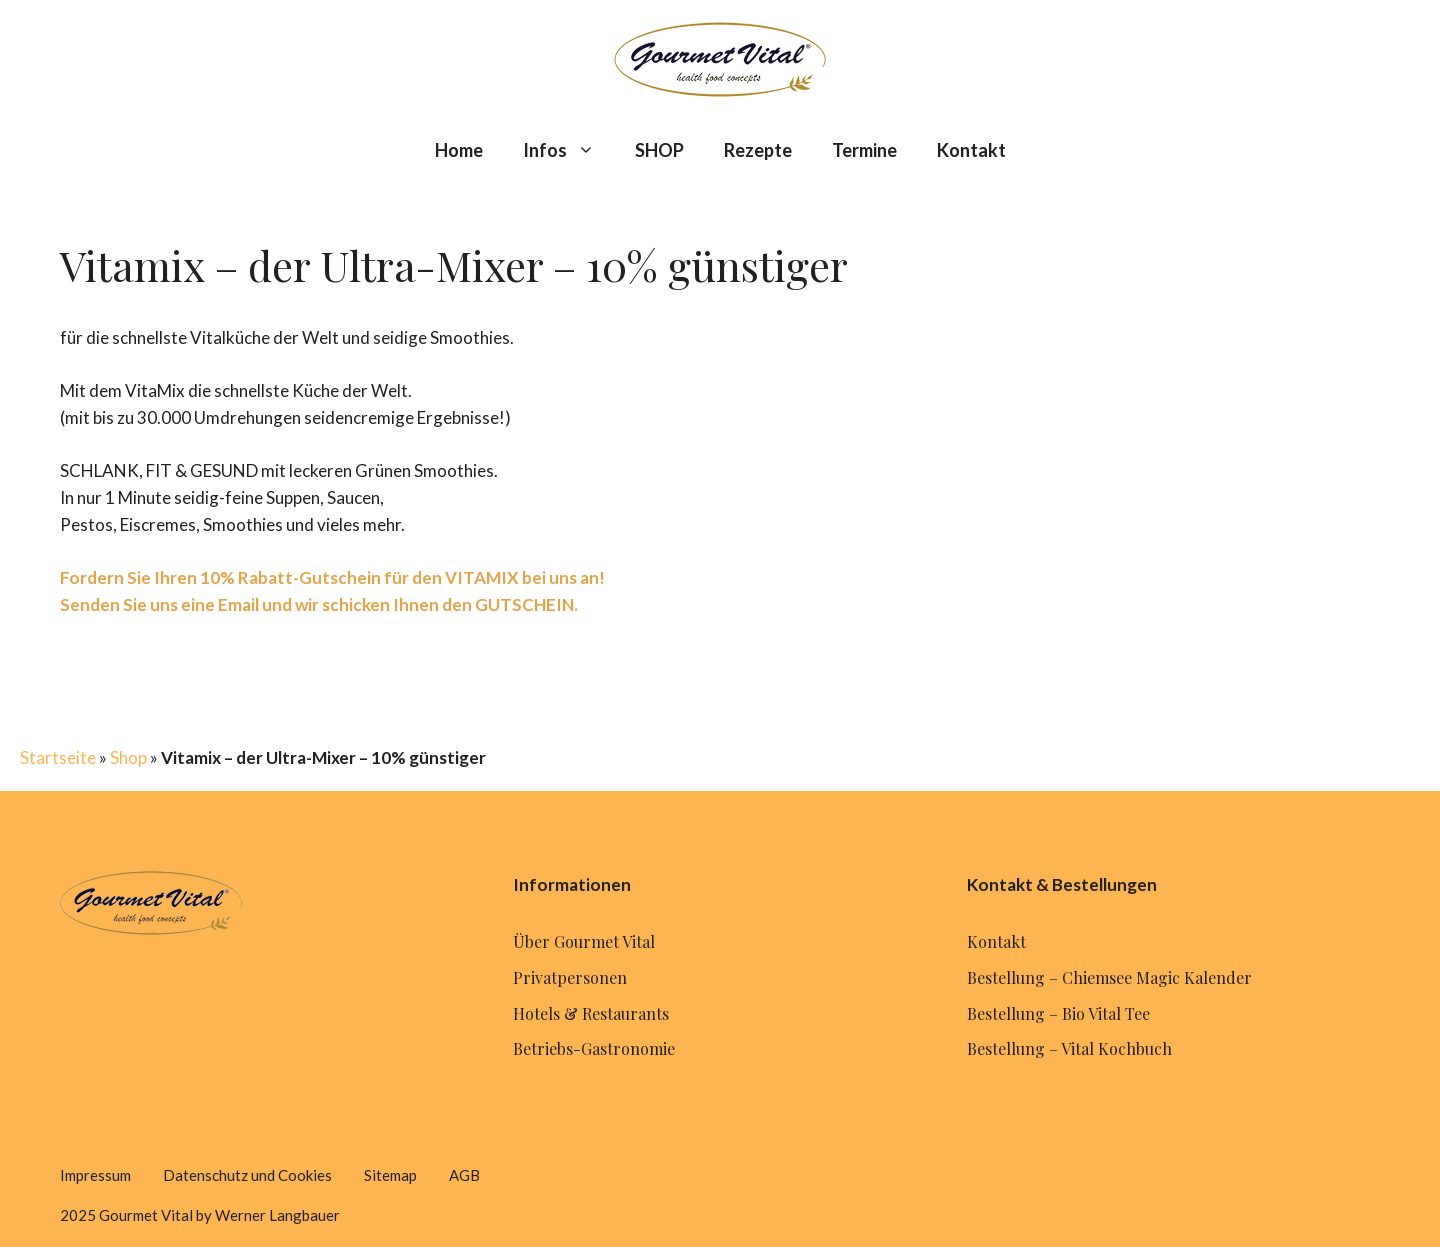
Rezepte (758, 150)
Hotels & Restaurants (591, 1013)
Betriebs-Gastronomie (594, 1048)
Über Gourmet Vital (584, 941)
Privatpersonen (570, 977)
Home (459, 150)
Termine (864, 150)
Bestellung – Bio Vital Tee (1058, 1013)
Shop (128, 757)
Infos (569, 150)
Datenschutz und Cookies (247, 1175)
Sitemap (390, 1175)
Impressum (95, 1175)
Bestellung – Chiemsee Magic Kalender (1109, 977)
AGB (464, 1175)
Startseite (58, 757)
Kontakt (971, 150)
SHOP (659, 150)
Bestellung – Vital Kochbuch (1069, 1048)
